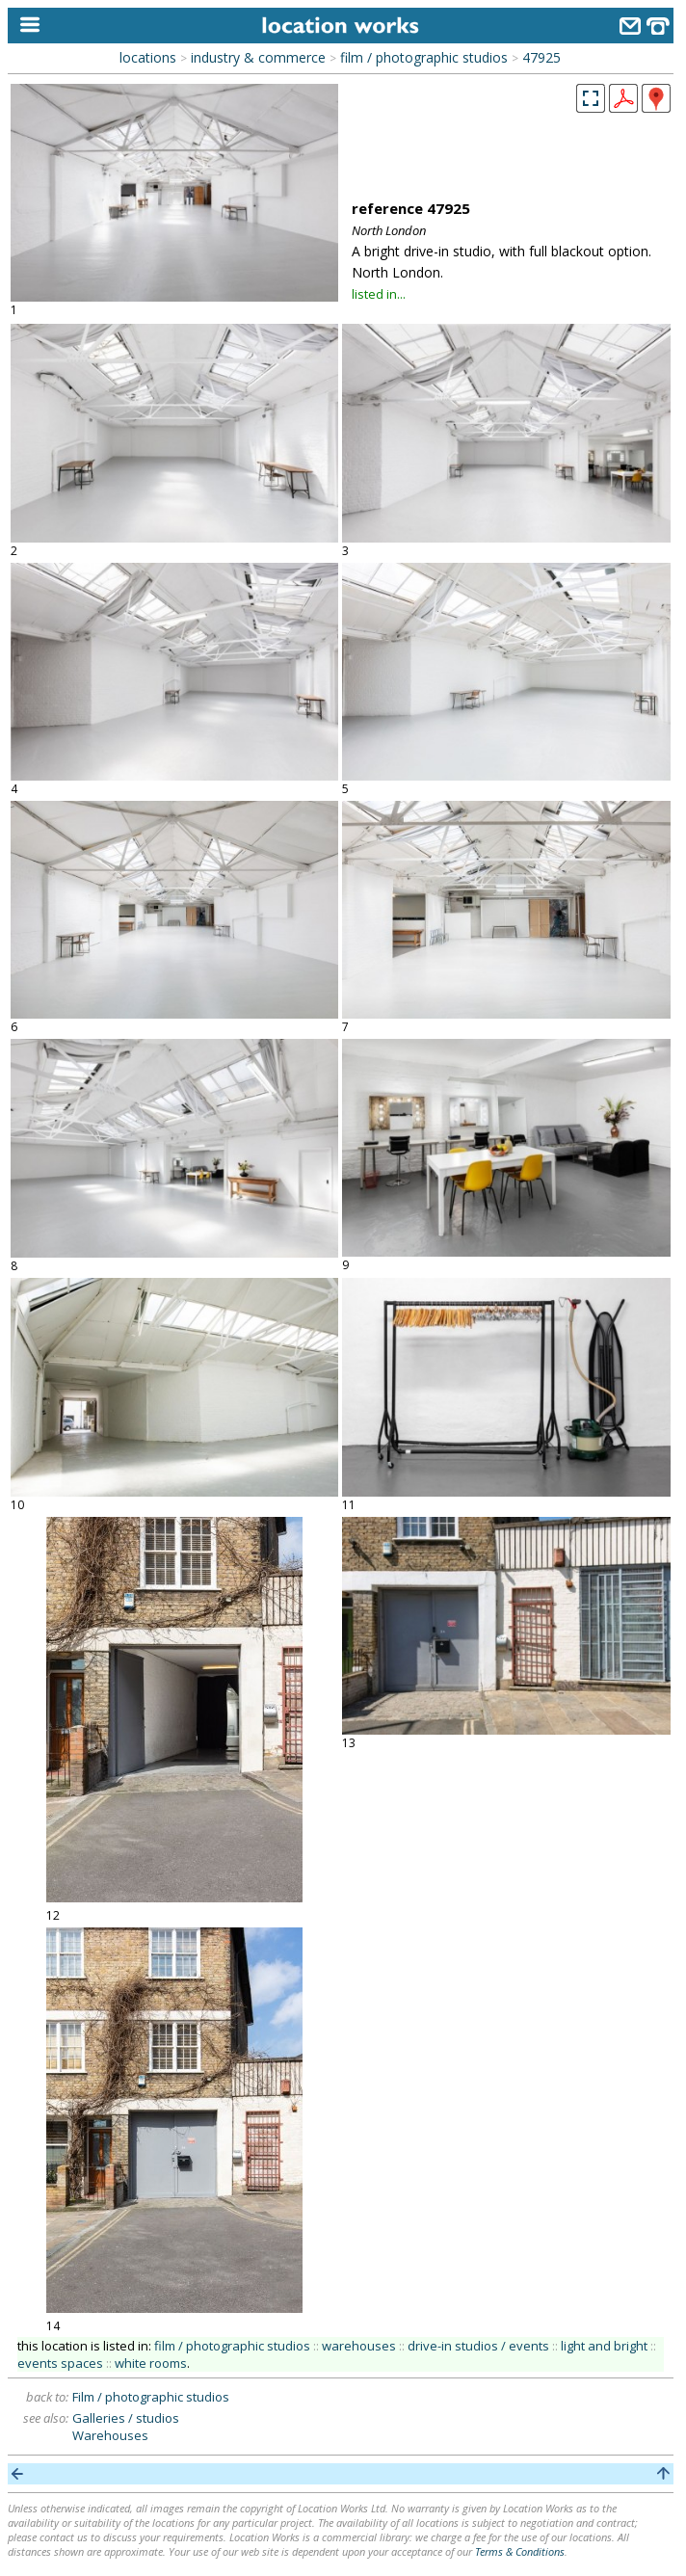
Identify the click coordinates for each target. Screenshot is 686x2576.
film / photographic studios (424, 57)
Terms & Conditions (520, 2551)
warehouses (359, 2345)
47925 (541, 57)
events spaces (60, 2363)
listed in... (379, 294)
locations (147, 57)
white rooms (151, 2363)
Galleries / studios (125, 2418)
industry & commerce (258, 57)
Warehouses (110, 2435)
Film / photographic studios (150, 2396)
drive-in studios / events (478, 2345)
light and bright (604, 2345)
